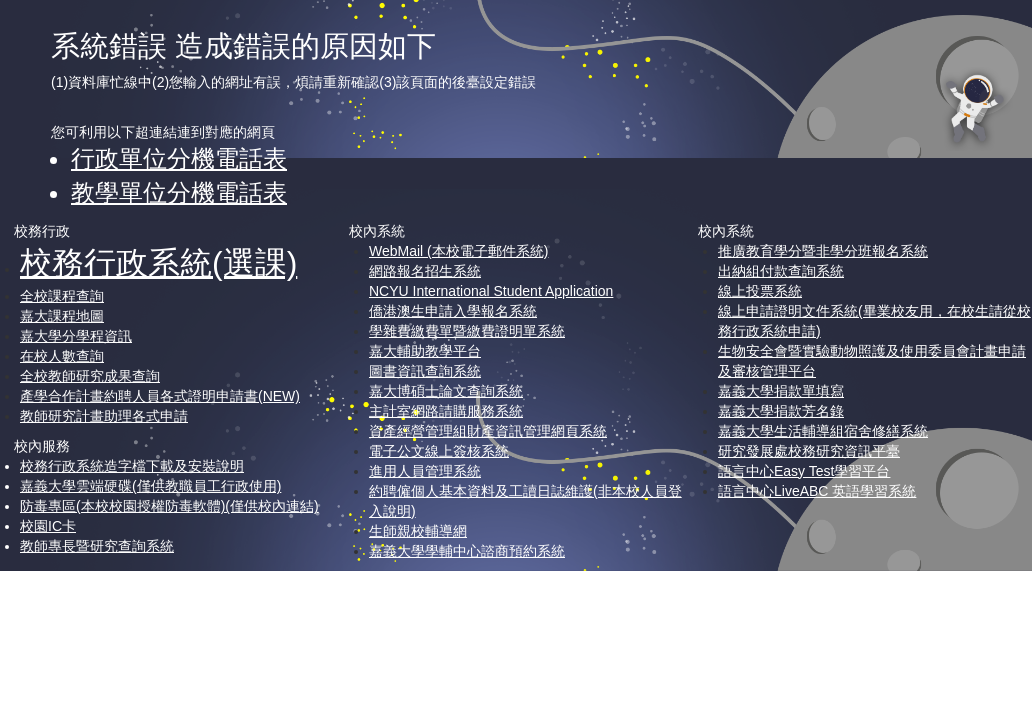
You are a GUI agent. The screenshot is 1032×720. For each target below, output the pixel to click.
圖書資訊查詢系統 (425, 371)
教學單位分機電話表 (179, 192)
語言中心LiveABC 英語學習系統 (817, 491)
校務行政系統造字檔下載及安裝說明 (132, 466)
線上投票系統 (760, 291)
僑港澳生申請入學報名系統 (453, 311)
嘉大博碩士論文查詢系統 (446, 391)
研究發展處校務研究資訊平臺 (809, 451)
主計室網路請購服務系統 (446, 411)
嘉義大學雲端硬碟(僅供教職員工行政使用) (150, 486)
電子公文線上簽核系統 (439, 451)
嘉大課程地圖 (62, 316)
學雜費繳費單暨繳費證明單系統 (467, 331)
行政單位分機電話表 (179, 158)
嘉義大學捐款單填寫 (781, 391)
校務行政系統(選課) (158, 263)
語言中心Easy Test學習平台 (804, 471)
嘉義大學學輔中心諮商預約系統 (467, 551)
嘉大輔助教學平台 (425, 351)
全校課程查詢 (62, 296)
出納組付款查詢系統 (781, 271)
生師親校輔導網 (418, 531)
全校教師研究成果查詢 (90, 376)
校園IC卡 (48, 526)
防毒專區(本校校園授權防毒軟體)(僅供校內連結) (169, 506)
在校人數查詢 (62, 356)
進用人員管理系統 (425, 471)
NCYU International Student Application (491, 291)
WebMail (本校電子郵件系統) (458, 251)
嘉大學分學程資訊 (76, 336)
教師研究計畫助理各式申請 (104, 416)
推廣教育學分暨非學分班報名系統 (823, 251)
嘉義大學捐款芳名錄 (781, 411)
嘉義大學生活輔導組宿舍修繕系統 (823, 431)
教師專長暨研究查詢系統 (97, 546)
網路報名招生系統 (425, 271)
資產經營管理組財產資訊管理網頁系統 (488, 431)
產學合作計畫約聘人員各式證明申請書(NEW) (160, 396)
